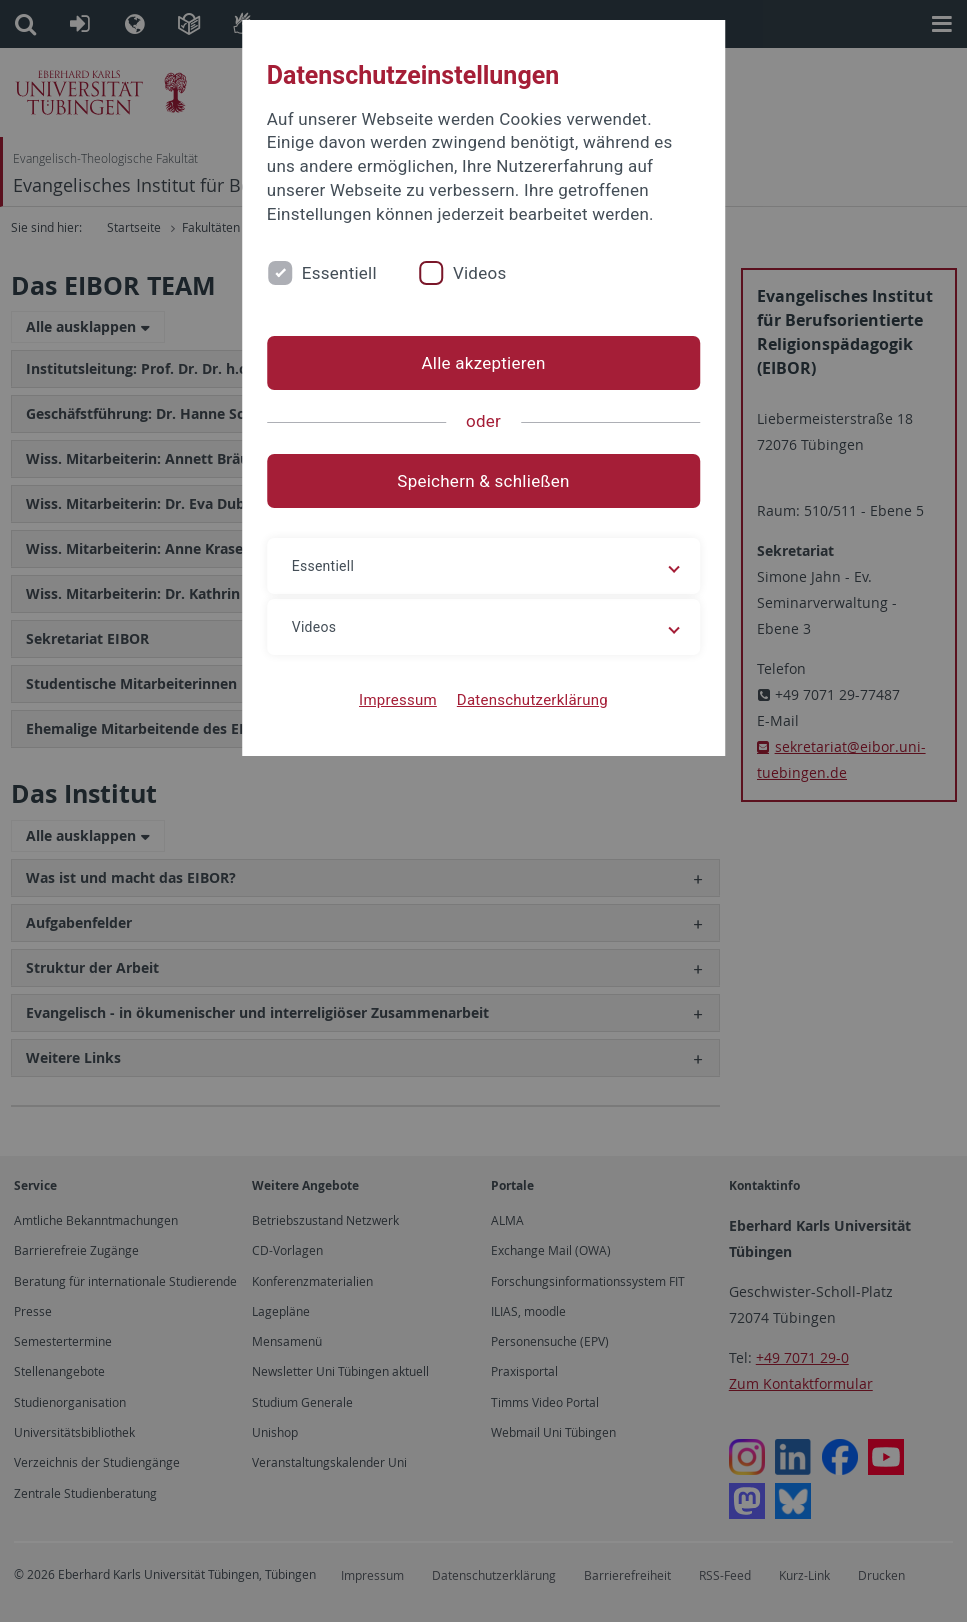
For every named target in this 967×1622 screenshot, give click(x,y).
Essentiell (339, 273)
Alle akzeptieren (483, 363)
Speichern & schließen (483, 481)
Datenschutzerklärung (532, 700)
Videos (480, 273)
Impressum (398, 700)
